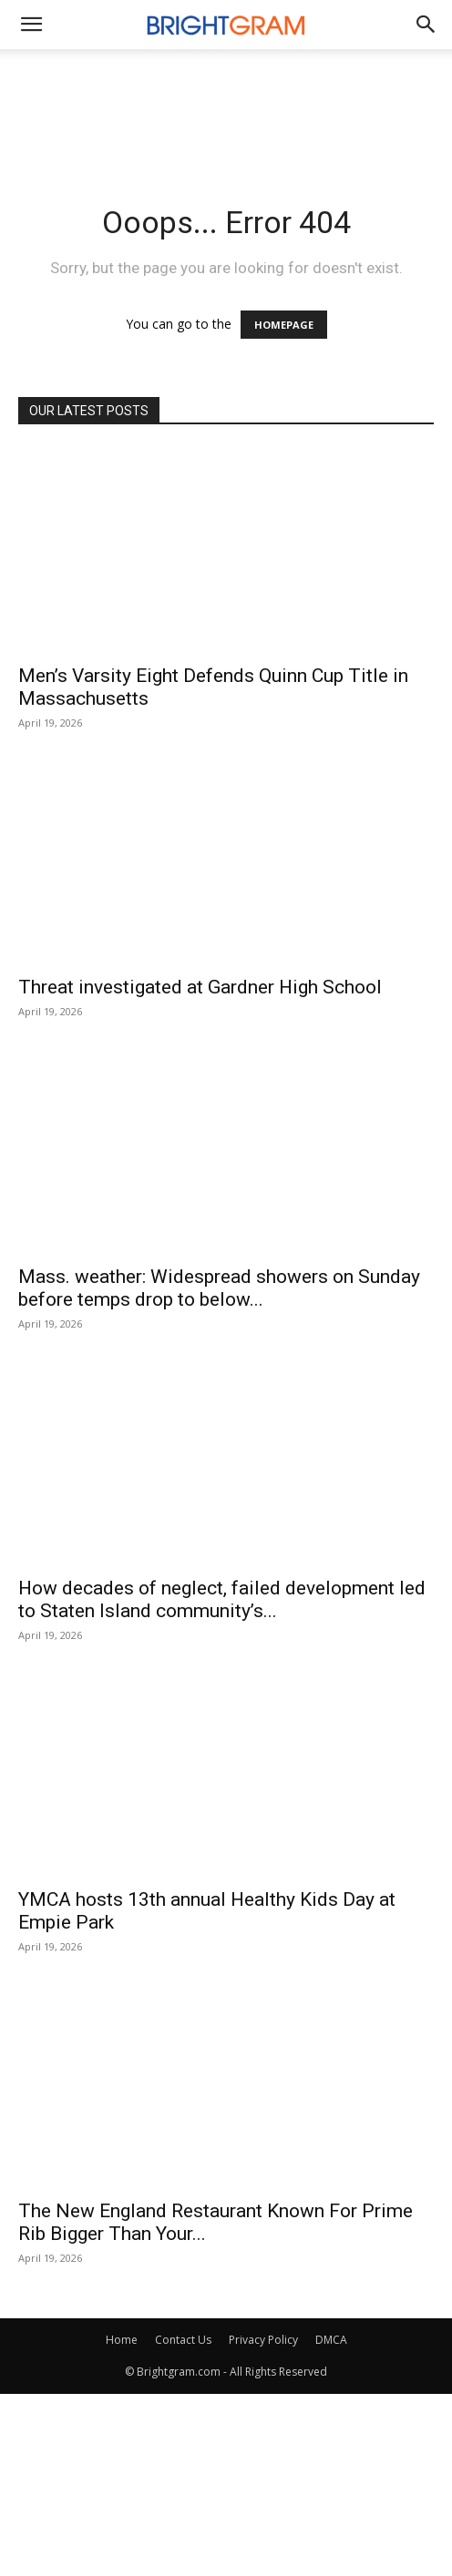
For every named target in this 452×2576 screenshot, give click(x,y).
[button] (426, 24)
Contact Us (183, 2339)
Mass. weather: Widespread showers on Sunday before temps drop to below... (219, 1288)
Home (122, 2339)
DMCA (331, 2339)
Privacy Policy (263, 2339)
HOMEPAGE (283, 324)
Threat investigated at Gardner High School (200, 987)
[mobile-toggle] (31, 24)
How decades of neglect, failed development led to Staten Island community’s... (222, 1599)
